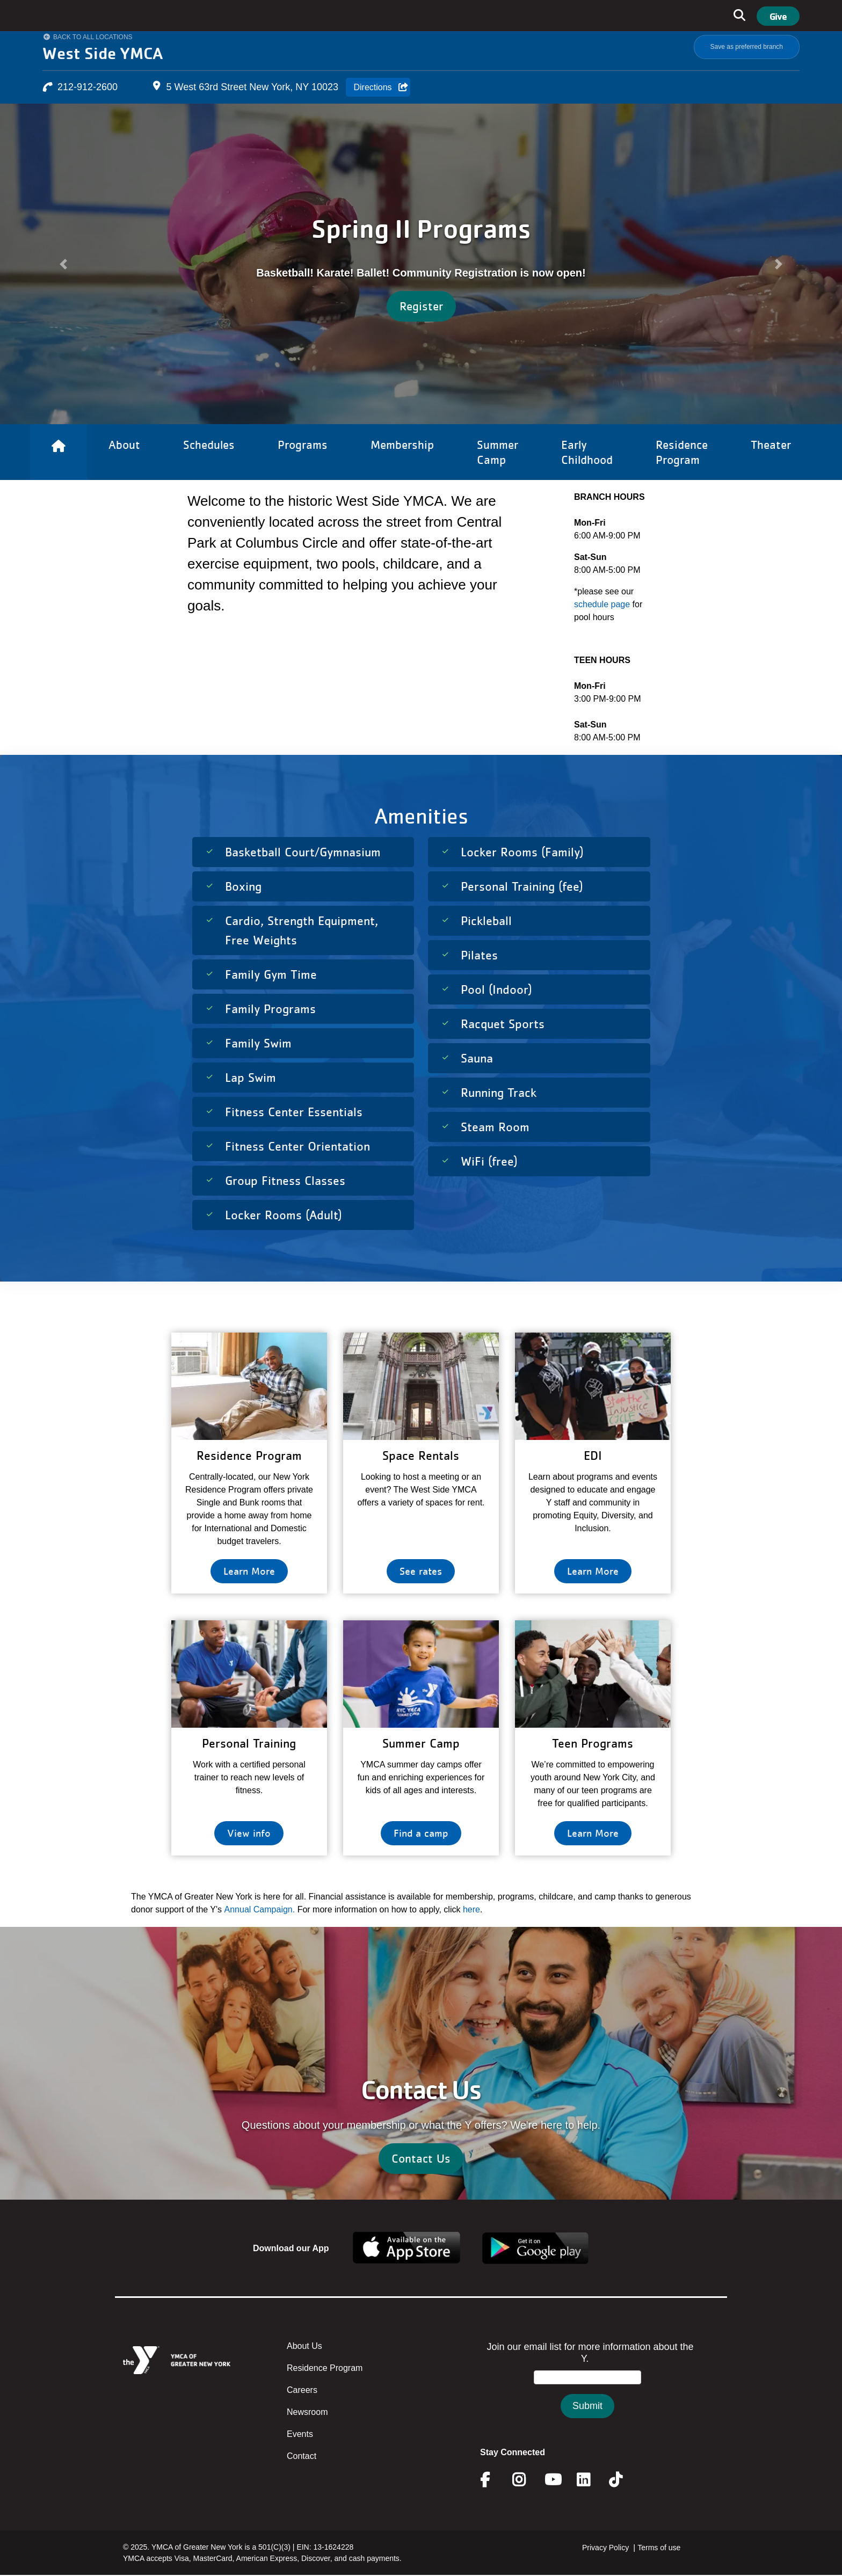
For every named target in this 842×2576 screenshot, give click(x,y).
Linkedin (591, 2479)
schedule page (603, 604)
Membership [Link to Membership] (402, 445)
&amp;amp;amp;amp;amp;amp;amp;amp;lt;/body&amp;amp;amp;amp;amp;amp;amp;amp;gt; (587, 2390)
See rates (421, 1570)
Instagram (526, 2479)
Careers (302, 2390)
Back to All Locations (93, 37)
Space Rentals (420, 1455)
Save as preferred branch (746, 46)
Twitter (623, 2479)
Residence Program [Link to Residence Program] (682, 452)
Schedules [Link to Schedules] (209, 445)
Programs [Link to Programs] (303, 445)
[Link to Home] (58, 452)
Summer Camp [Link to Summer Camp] (497, 452)
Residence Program (324, 2368)
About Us (304, 2346)
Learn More (249, 1570)
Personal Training (249, 1743)
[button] (63, 264)
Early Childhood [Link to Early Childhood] (587, 452)
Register (421, 306)
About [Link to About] (124, 445)
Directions (372, 87)
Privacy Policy (605, 2547)
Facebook (492, 2479)
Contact (301, 2456)
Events (300, 2434)
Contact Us (421, 2158)
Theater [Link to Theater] (771, 445)
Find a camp (421, 1833)
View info (249, 1833)
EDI (593, 1455)
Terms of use (658, 2547)
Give (778, 16)
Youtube (552, 2479)
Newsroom (307, 2412)
